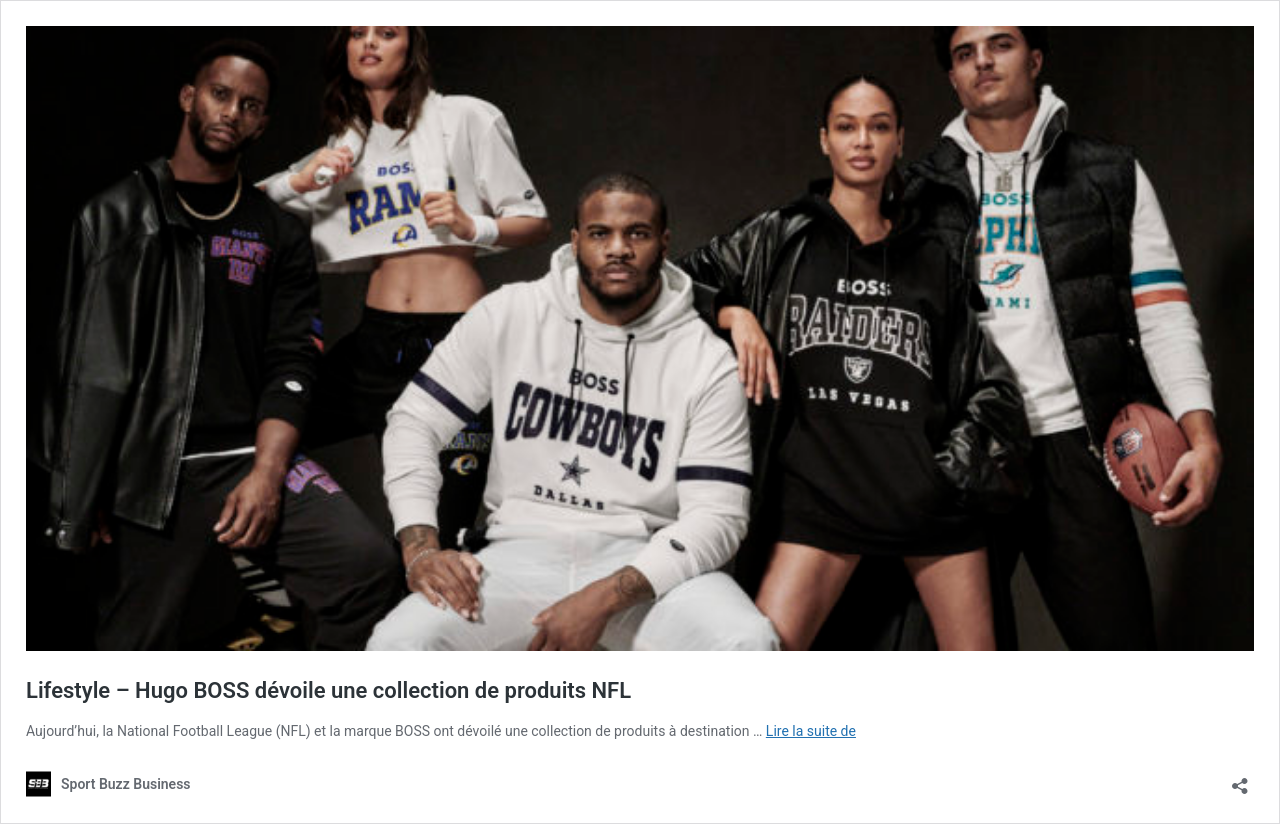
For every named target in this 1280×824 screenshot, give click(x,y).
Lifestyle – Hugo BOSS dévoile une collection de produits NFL (328, 690)
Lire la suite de (811, 731)
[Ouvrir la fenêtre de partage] (1240, 779)
